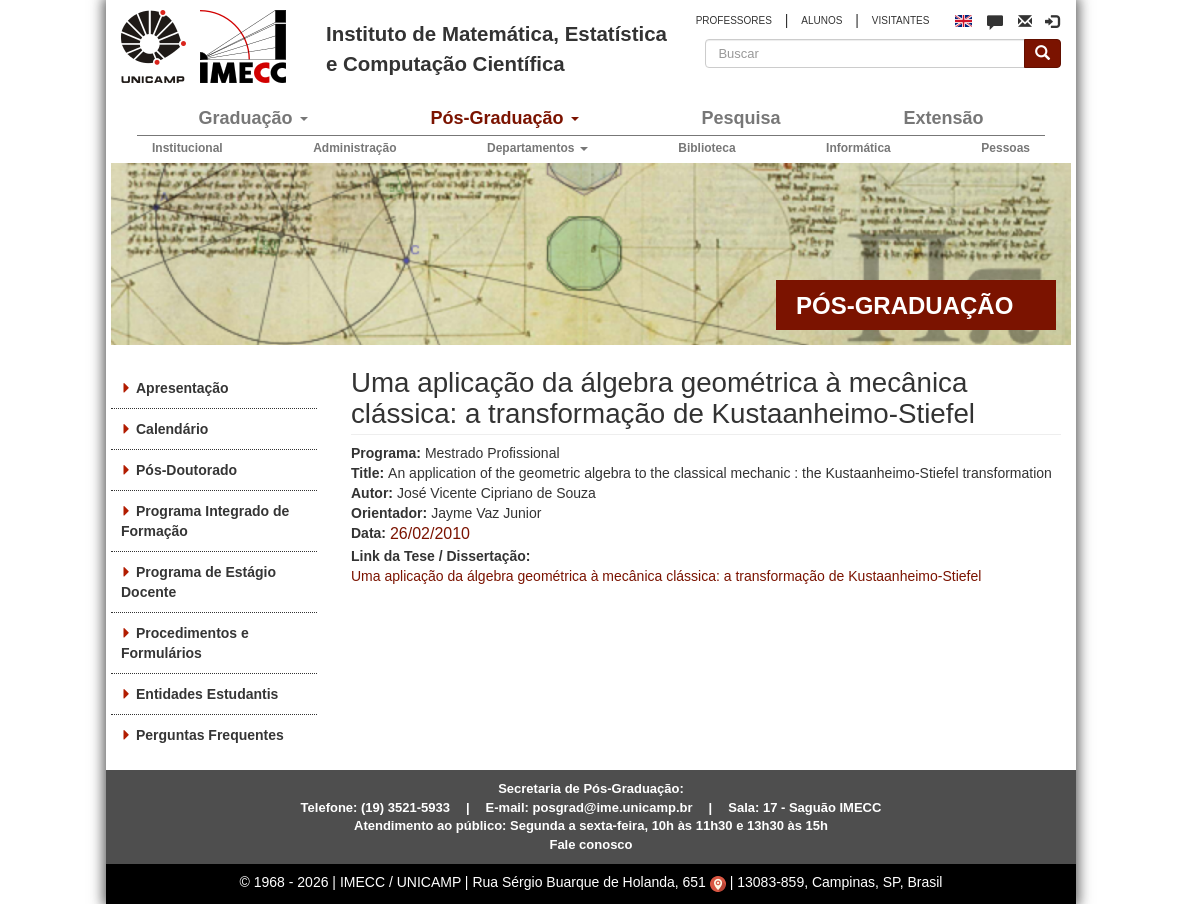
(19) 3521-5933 (405, 807)
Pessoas (1005, 148)
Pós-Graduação (504, 118)
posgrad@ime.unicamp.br (613, 807)
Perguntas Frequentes (210, 735)
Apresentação (182, 388)
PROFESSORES (734, 20)
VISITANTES (901, 20)
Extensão (943, 118)
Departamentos (537, 148)
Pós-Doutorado (186, 470)
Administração (354, 148)
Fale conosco (590, 844)
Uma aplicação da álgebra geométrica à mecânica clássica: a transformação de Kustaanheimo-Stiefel (666, 576)
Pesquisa (740, 118)
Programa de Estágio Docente (198, 582)
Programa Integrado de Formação (205, 521)
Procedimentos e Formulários (185, 643)
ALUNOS (821, 20)
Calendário (172, 429)
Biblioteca (706, 148)
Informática (858, 148)
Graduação (252, 118)
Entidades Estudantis (207, 694)
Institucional (187, 148)
